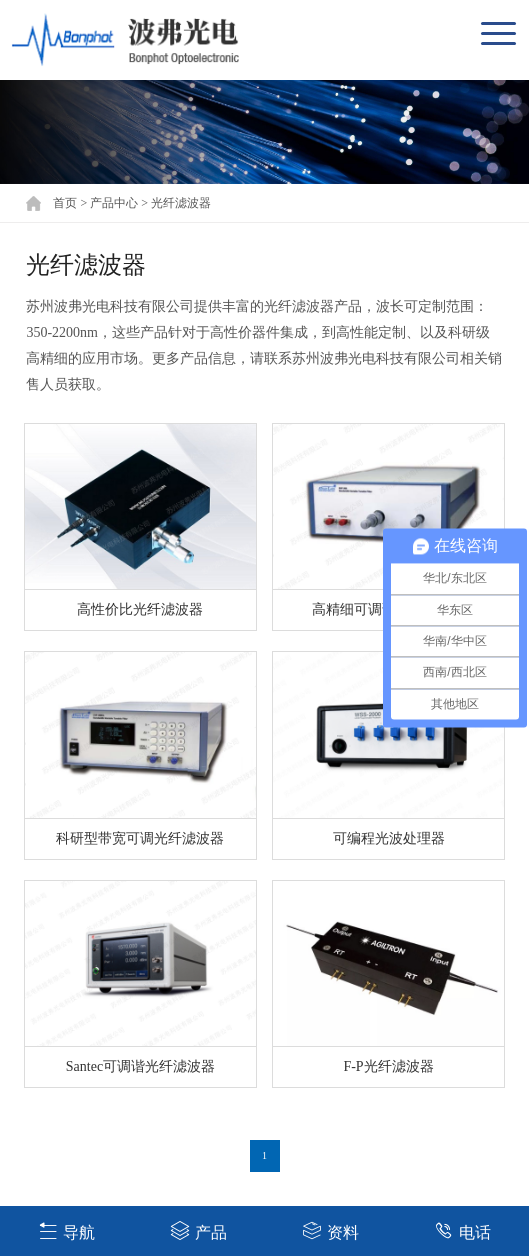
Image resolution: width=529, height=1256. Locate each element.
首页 (65, 203)
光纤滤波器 (181, 203)
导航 (66, 1230)
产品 (198, 1230)
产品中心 (114, 203)
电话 (462, 1230)
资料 (330, 1230)
